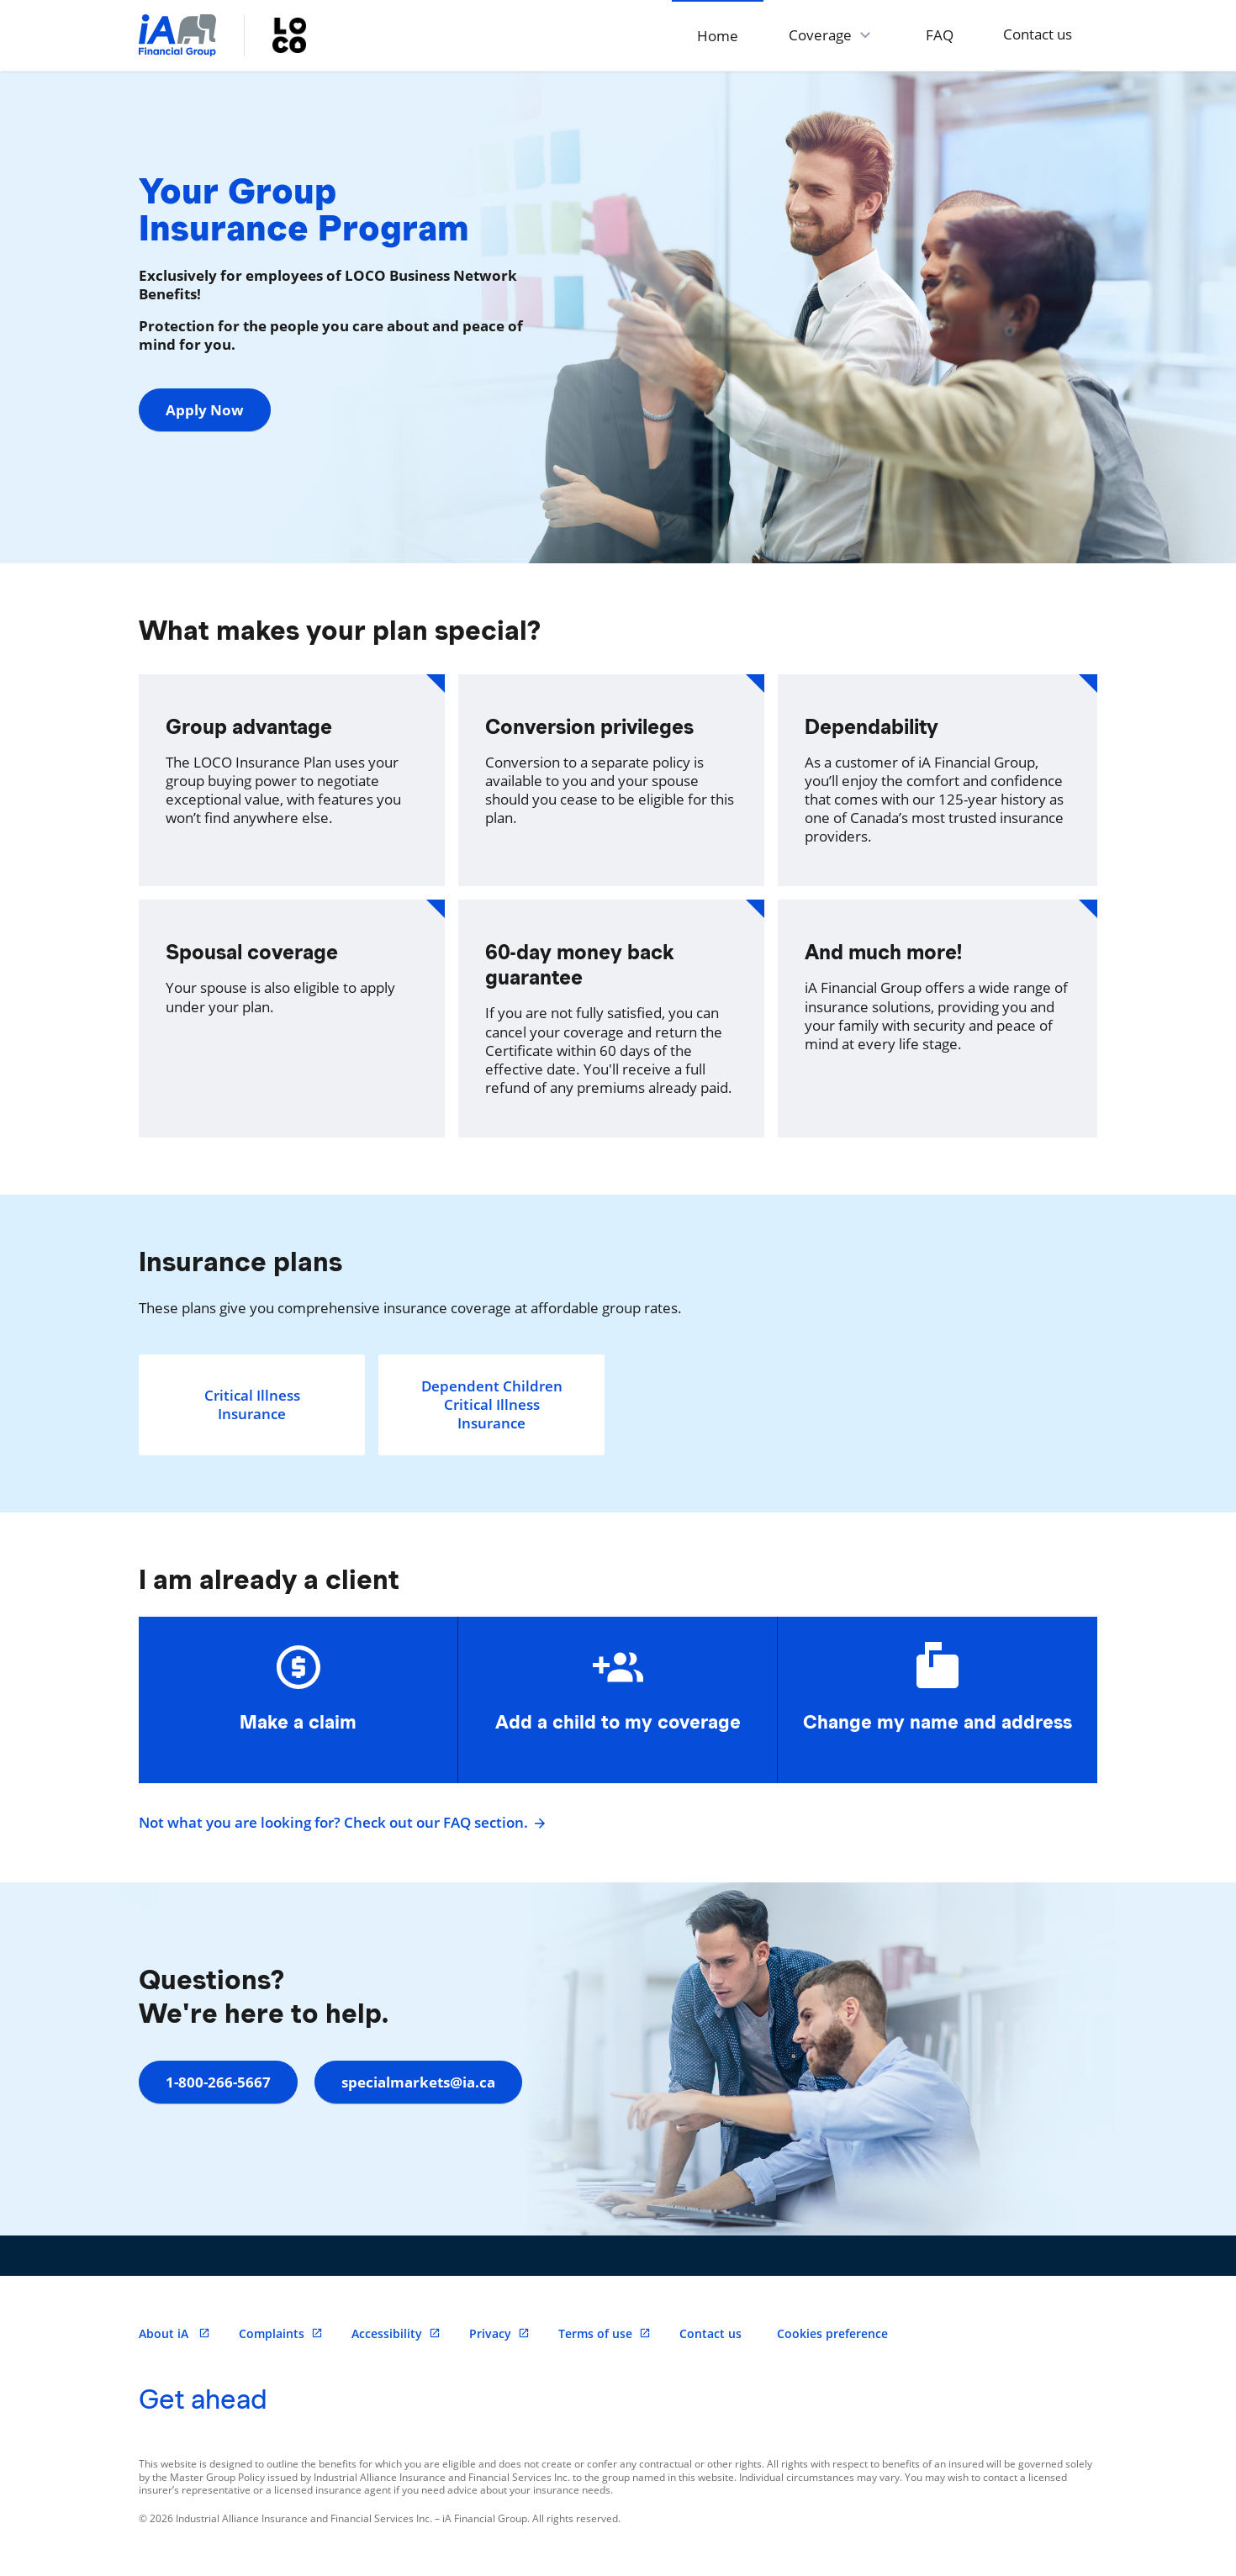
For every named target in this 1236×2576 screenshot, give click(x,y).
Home (716, 35)
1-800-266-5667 (218, 2082)
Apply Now (205, 410)
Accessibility (396, 2333)
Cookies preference (832, 2333)
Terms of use (604, 2333)
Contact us (1037, 34)
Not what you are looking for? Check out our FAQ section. (340, 1822)
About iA (174, 2333)
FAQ (939, 35)
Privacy (499, 2333)
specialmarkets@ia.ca (418, 2082)
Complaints (281, 2333)
